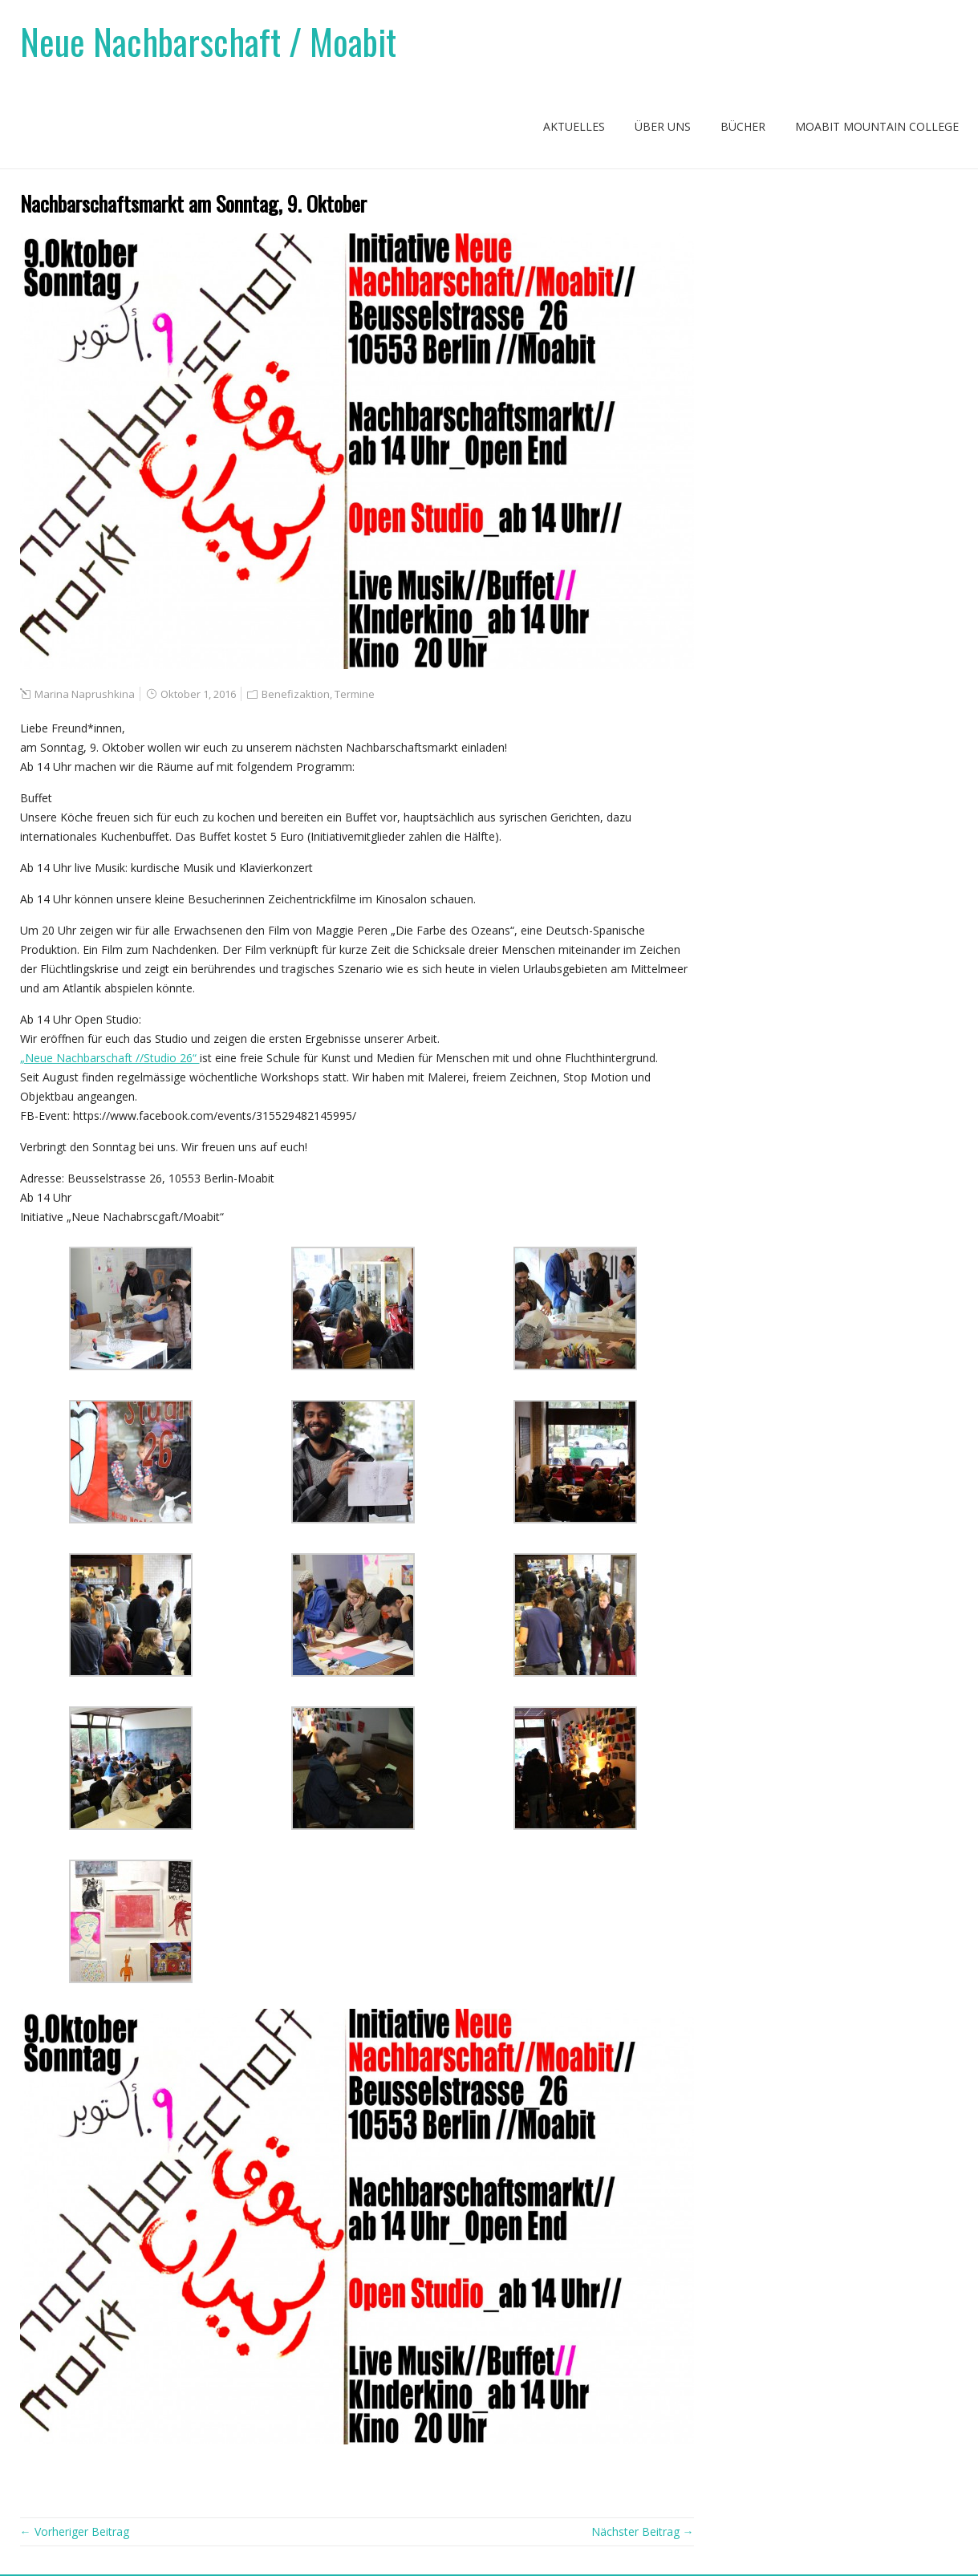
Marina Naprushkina (84, 694)
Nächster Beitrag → (642, 2531)
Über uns (663, 126)
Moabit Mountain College (877, 126)
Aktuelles (574, 126)
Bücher (742, 126)
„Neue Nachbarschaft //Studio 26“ (110, 1057)
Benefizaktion (296, 694)
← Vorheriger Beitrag (74, 2531)
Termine (355, 694)
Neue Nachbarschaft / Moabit (208, 41)
